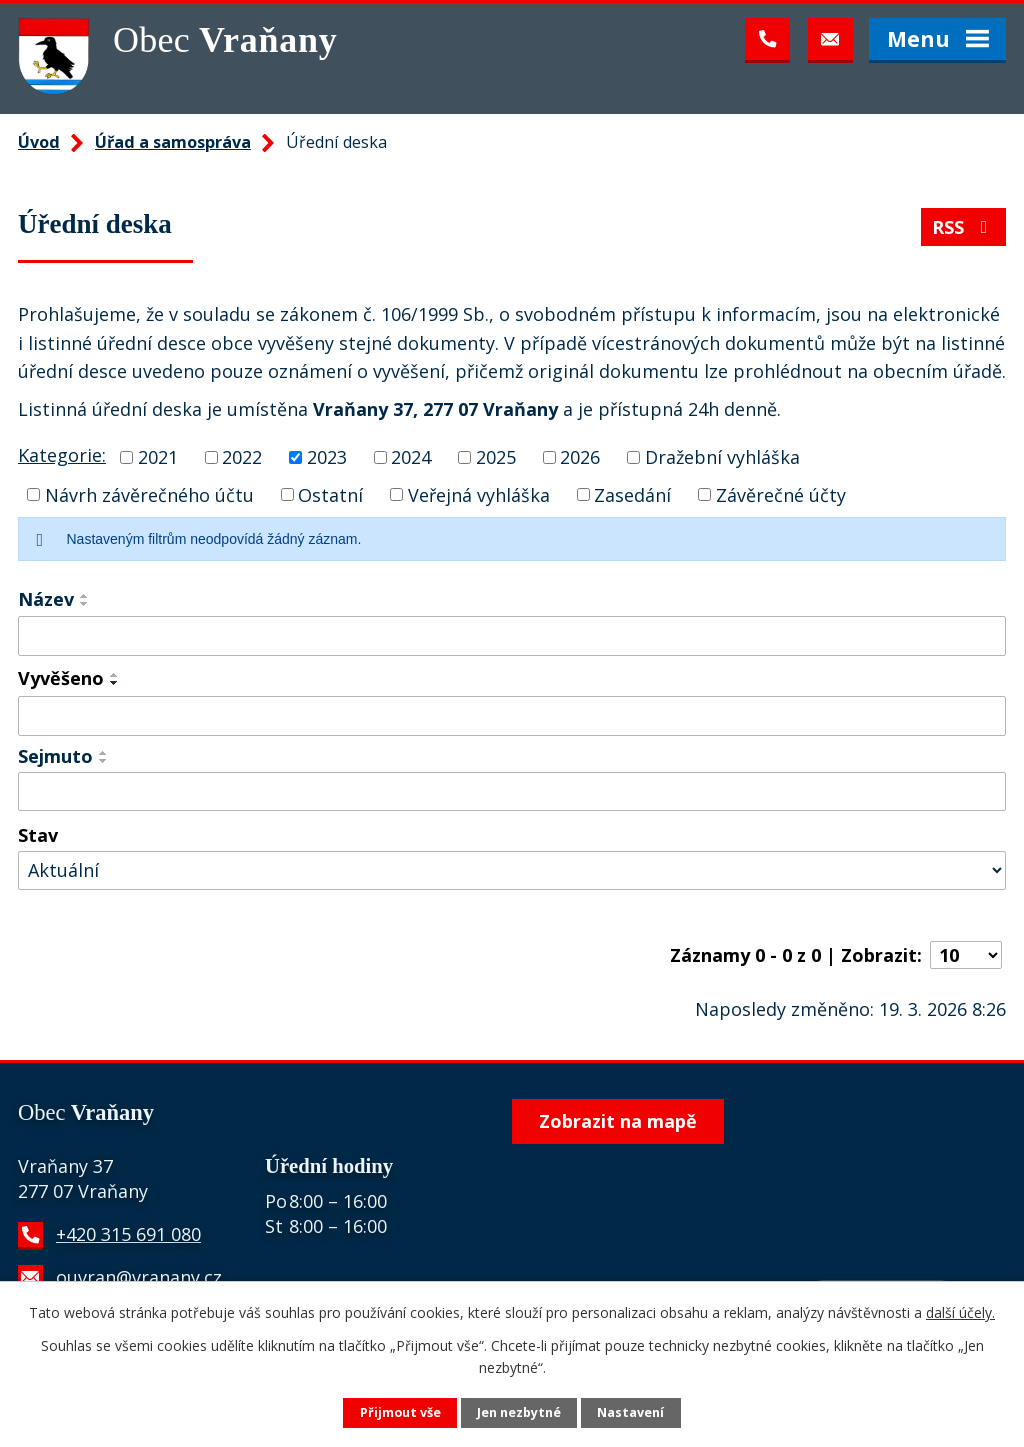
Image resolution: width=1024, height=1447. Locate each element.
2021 (158, 457)
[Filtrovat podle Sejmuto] (512, 792)
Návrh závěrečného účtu (149, 494)
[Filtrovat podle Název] (512, 636)
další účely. (960, 1312)
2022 (242, 457)
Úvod (39, 142)
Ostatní (330, 494)
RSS (964, 227)
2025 (496, 457)
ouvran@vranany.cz (139, 1277)
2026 (580, 457)
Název (46, 599)
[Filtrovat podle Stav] (512, 870)
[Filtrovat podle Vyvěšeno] (512, 716)
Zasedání (632, 494)
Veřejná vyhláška (479, 494)
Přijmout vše (400, 1412)
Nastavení (630, 1412)
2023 (327, 457)
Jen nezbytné (519, 1412)
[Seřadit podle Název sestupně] (85, 604)
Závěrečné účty (781, 494)
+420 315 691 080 (128, 1234)
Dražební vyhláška (722, 457)
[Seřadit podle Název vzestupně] (85, 596)
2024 (411, 457)
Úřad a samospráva (173, 142)
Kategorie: (62, 455)
